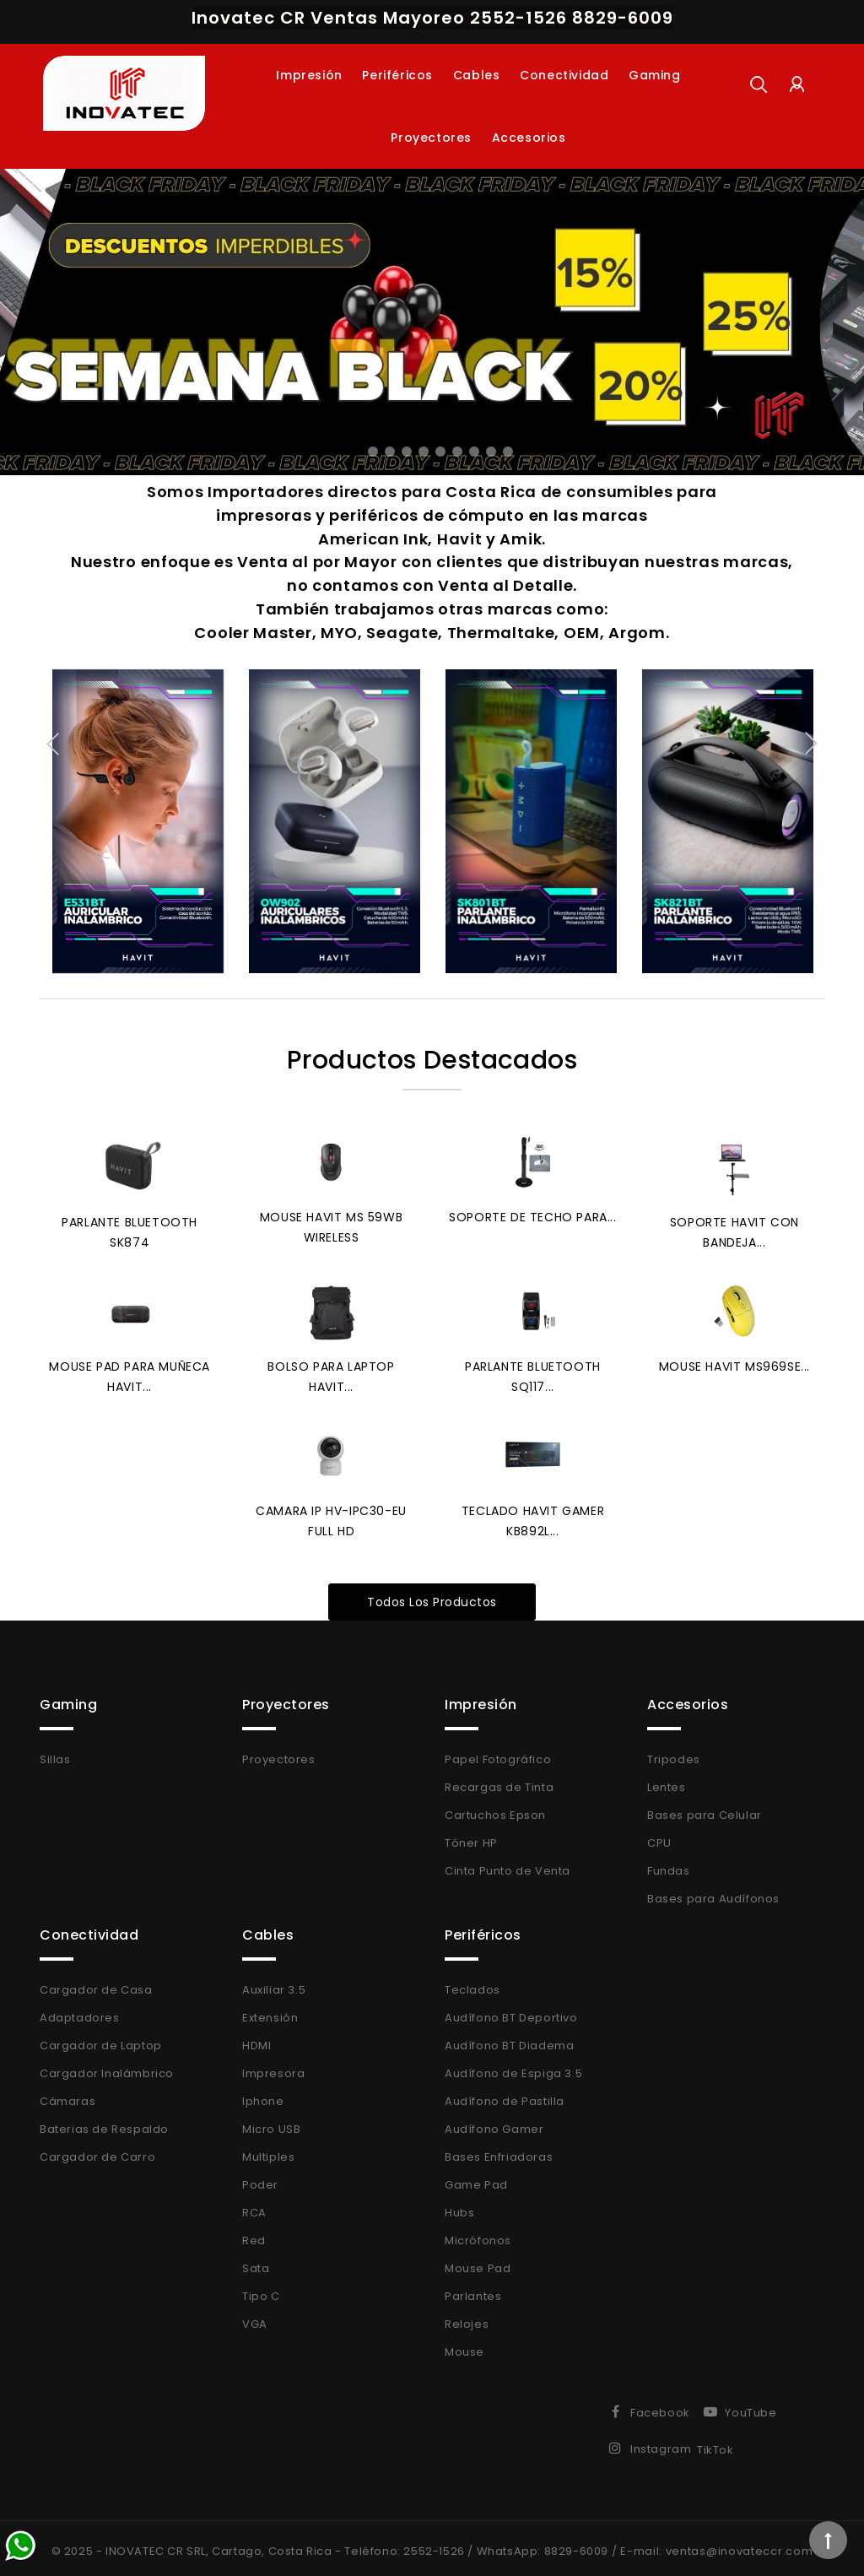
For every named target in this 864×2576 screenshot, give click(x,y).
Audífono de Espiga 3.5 (513, 2067)
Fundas (668, 1865)
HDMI (256, 2040)
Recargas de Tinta (499, 1781)
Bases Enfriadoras (499, 2151)
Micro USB (271, 2123)
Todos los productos (432, 1596)
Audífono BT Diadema (509, 2040)
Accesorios (529, 137)
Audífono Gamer (494, 2123)
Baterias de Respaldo (104, 2123)
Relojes (467, 2318)
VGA (254, 2318)
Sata (255, 2262)
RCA (254, 2207)
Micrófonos (478, 2235)
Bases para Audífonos (713, 1893)
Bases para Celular (704, 1809)
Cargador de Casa (96, 1984)
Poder (260, 2179)
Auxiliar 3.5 (273, 1984)
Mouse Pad (477, 2262)
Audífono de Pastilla (504, 2095)
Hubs (459, 2207)
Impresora (273, 2067)
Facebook (660, 2407)
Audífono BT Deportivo (511, 2012)
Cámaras (67, 2095)
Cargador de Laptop (101, 2040)
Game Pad (476, 2179)
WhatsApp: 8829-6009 (542, 2545)
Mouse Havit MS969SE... (734, 1363)
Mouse (464, 2346)
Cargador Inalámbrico (107, 2067)
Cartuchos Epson (495, 1809)
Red (254, 2235)
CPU (659, 1837)
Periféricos (397, 75)
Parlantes (473, 2290)
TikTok (715, 2444)
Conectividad (564, 75)
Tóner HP (471, 1837)
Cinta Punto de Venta (507, 1865)
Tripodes (673, 1753)
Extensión (270, 2012)
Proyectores (431, 137)
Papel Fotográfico (498, 1753)
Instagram (660, 2443)
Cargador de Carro (97, 2151)
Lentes (666, 1781)
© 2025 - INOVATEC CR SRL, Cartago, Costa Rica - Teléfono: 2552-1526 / (264, 2545)
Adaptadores (80, 2012)
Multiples (268, 2151)
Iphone (263, 2095)
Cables (476, 75)
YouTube (750, 2407)
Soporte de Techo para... (532, 1215)
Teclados (472, 1984)
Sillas (55, 1753)
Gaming (655, 75)
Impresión (309, 75)
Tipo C (261, 2290)
